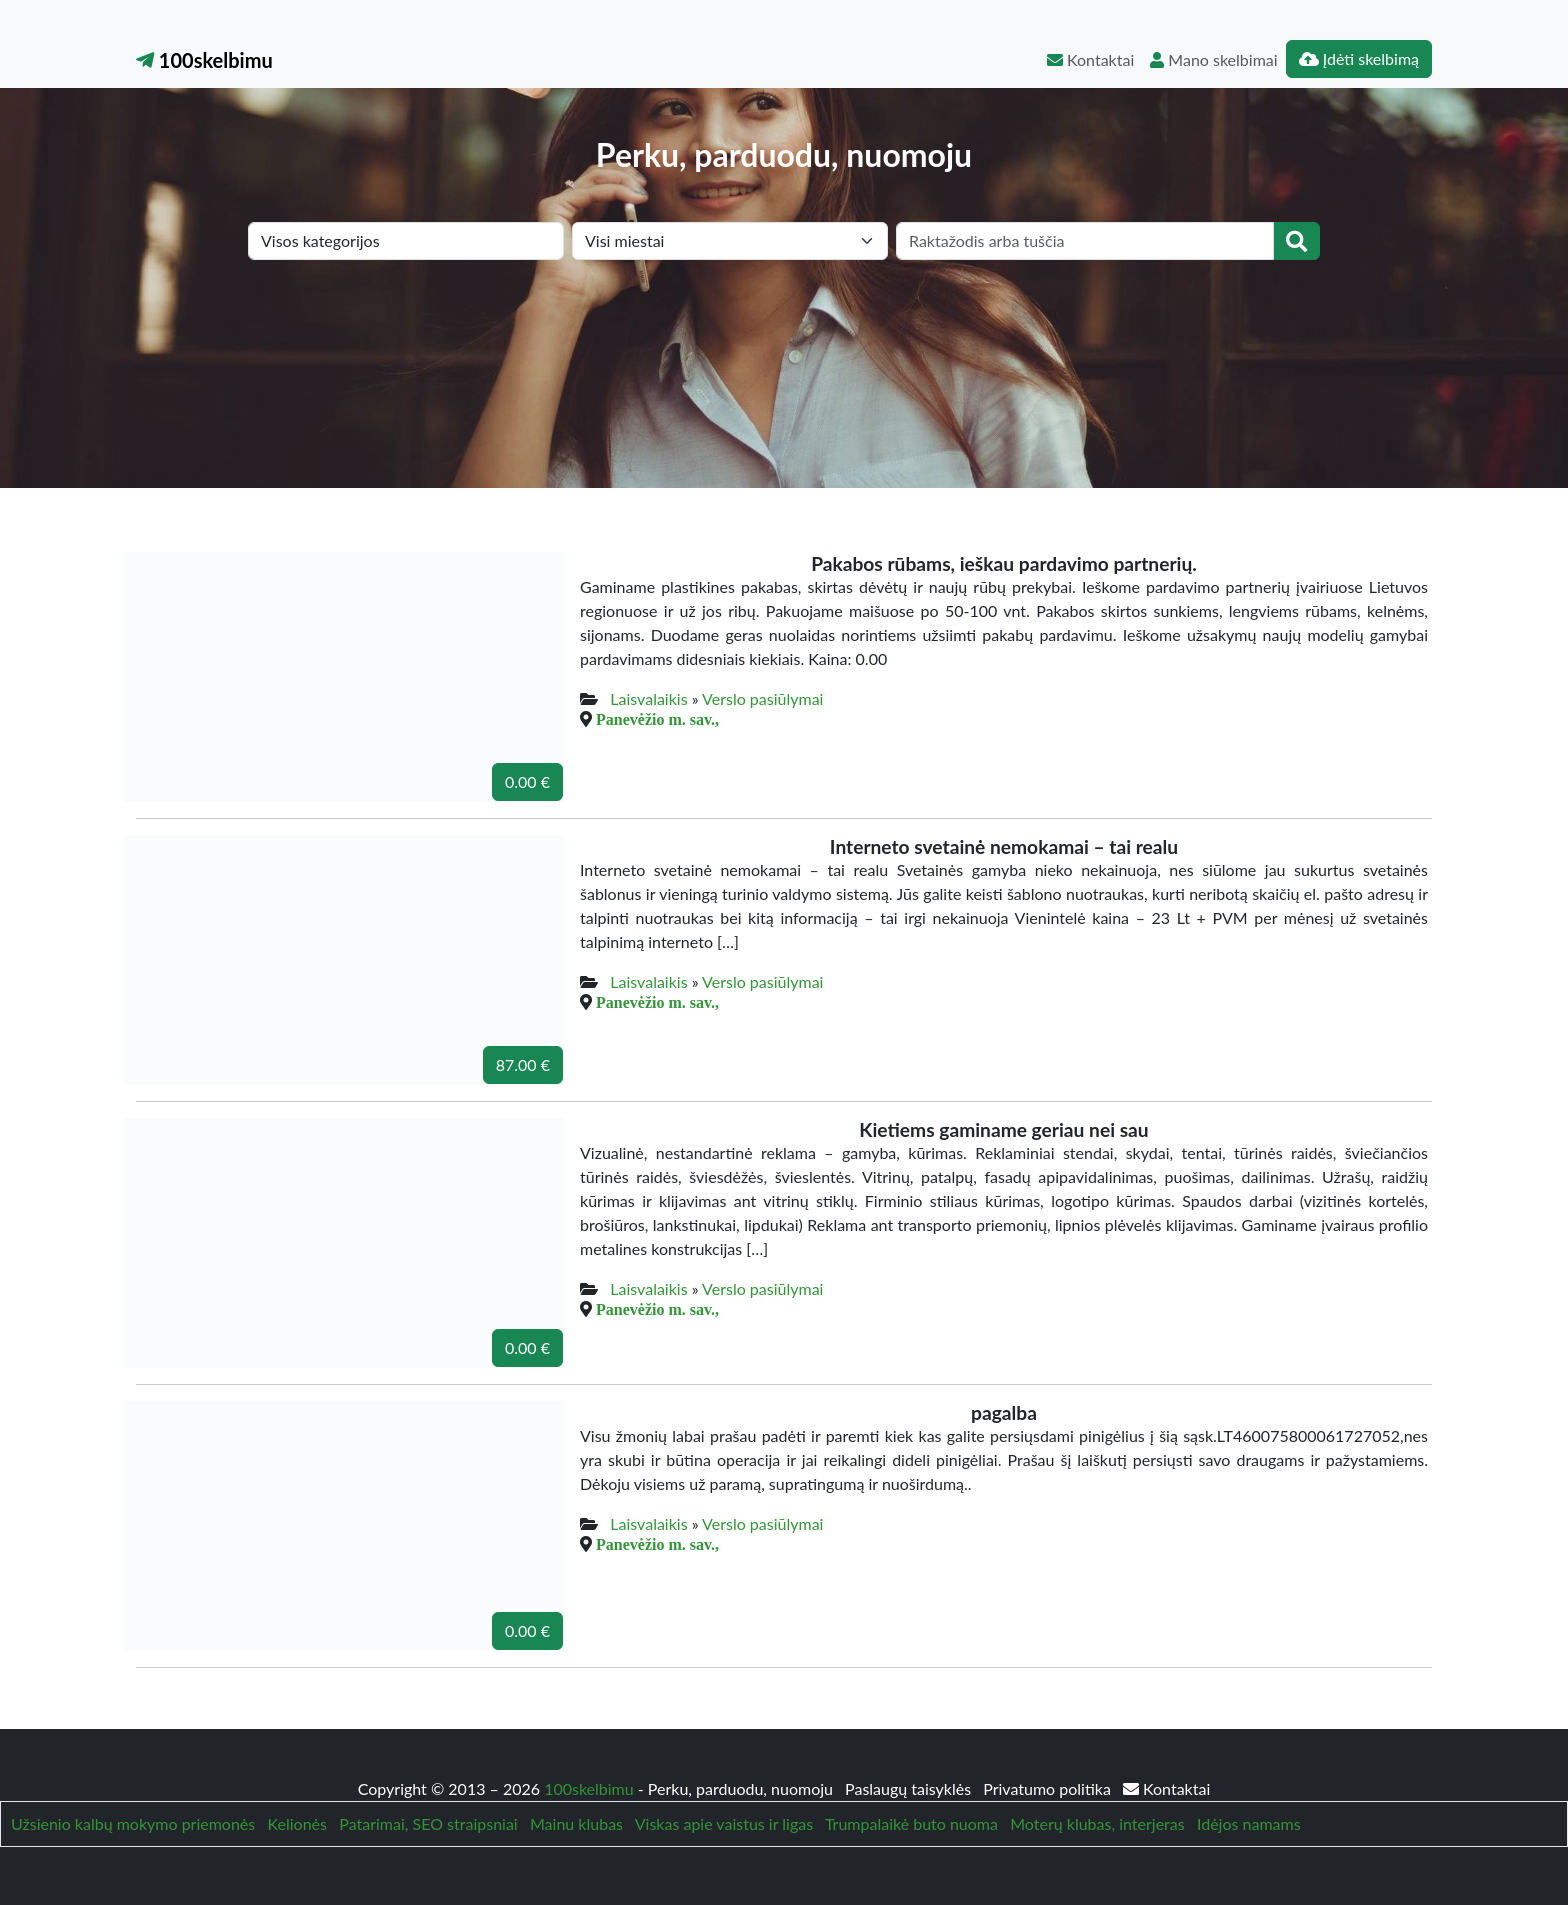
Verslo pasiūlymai (762, 698)
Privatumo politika (1049, 1788)
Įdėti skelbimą (1359, 58)
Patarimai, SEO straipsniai (428, 1823)
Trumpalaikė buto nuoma (911, 1823)
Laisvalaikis (648, 698)
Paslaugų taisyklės (910, 1788)
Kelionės (297, 1823)
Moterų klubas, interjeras (1097, 1823)
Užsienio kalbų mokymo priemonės (133, 1823)
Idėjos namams (1249, 1823)
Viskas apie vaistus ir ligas (724, 1823)
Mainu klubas (576, 1823)
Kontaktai (1090, 59)
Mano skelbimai (1213, 59)
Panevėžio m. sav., (657, 719)
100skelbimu (204, 60)
